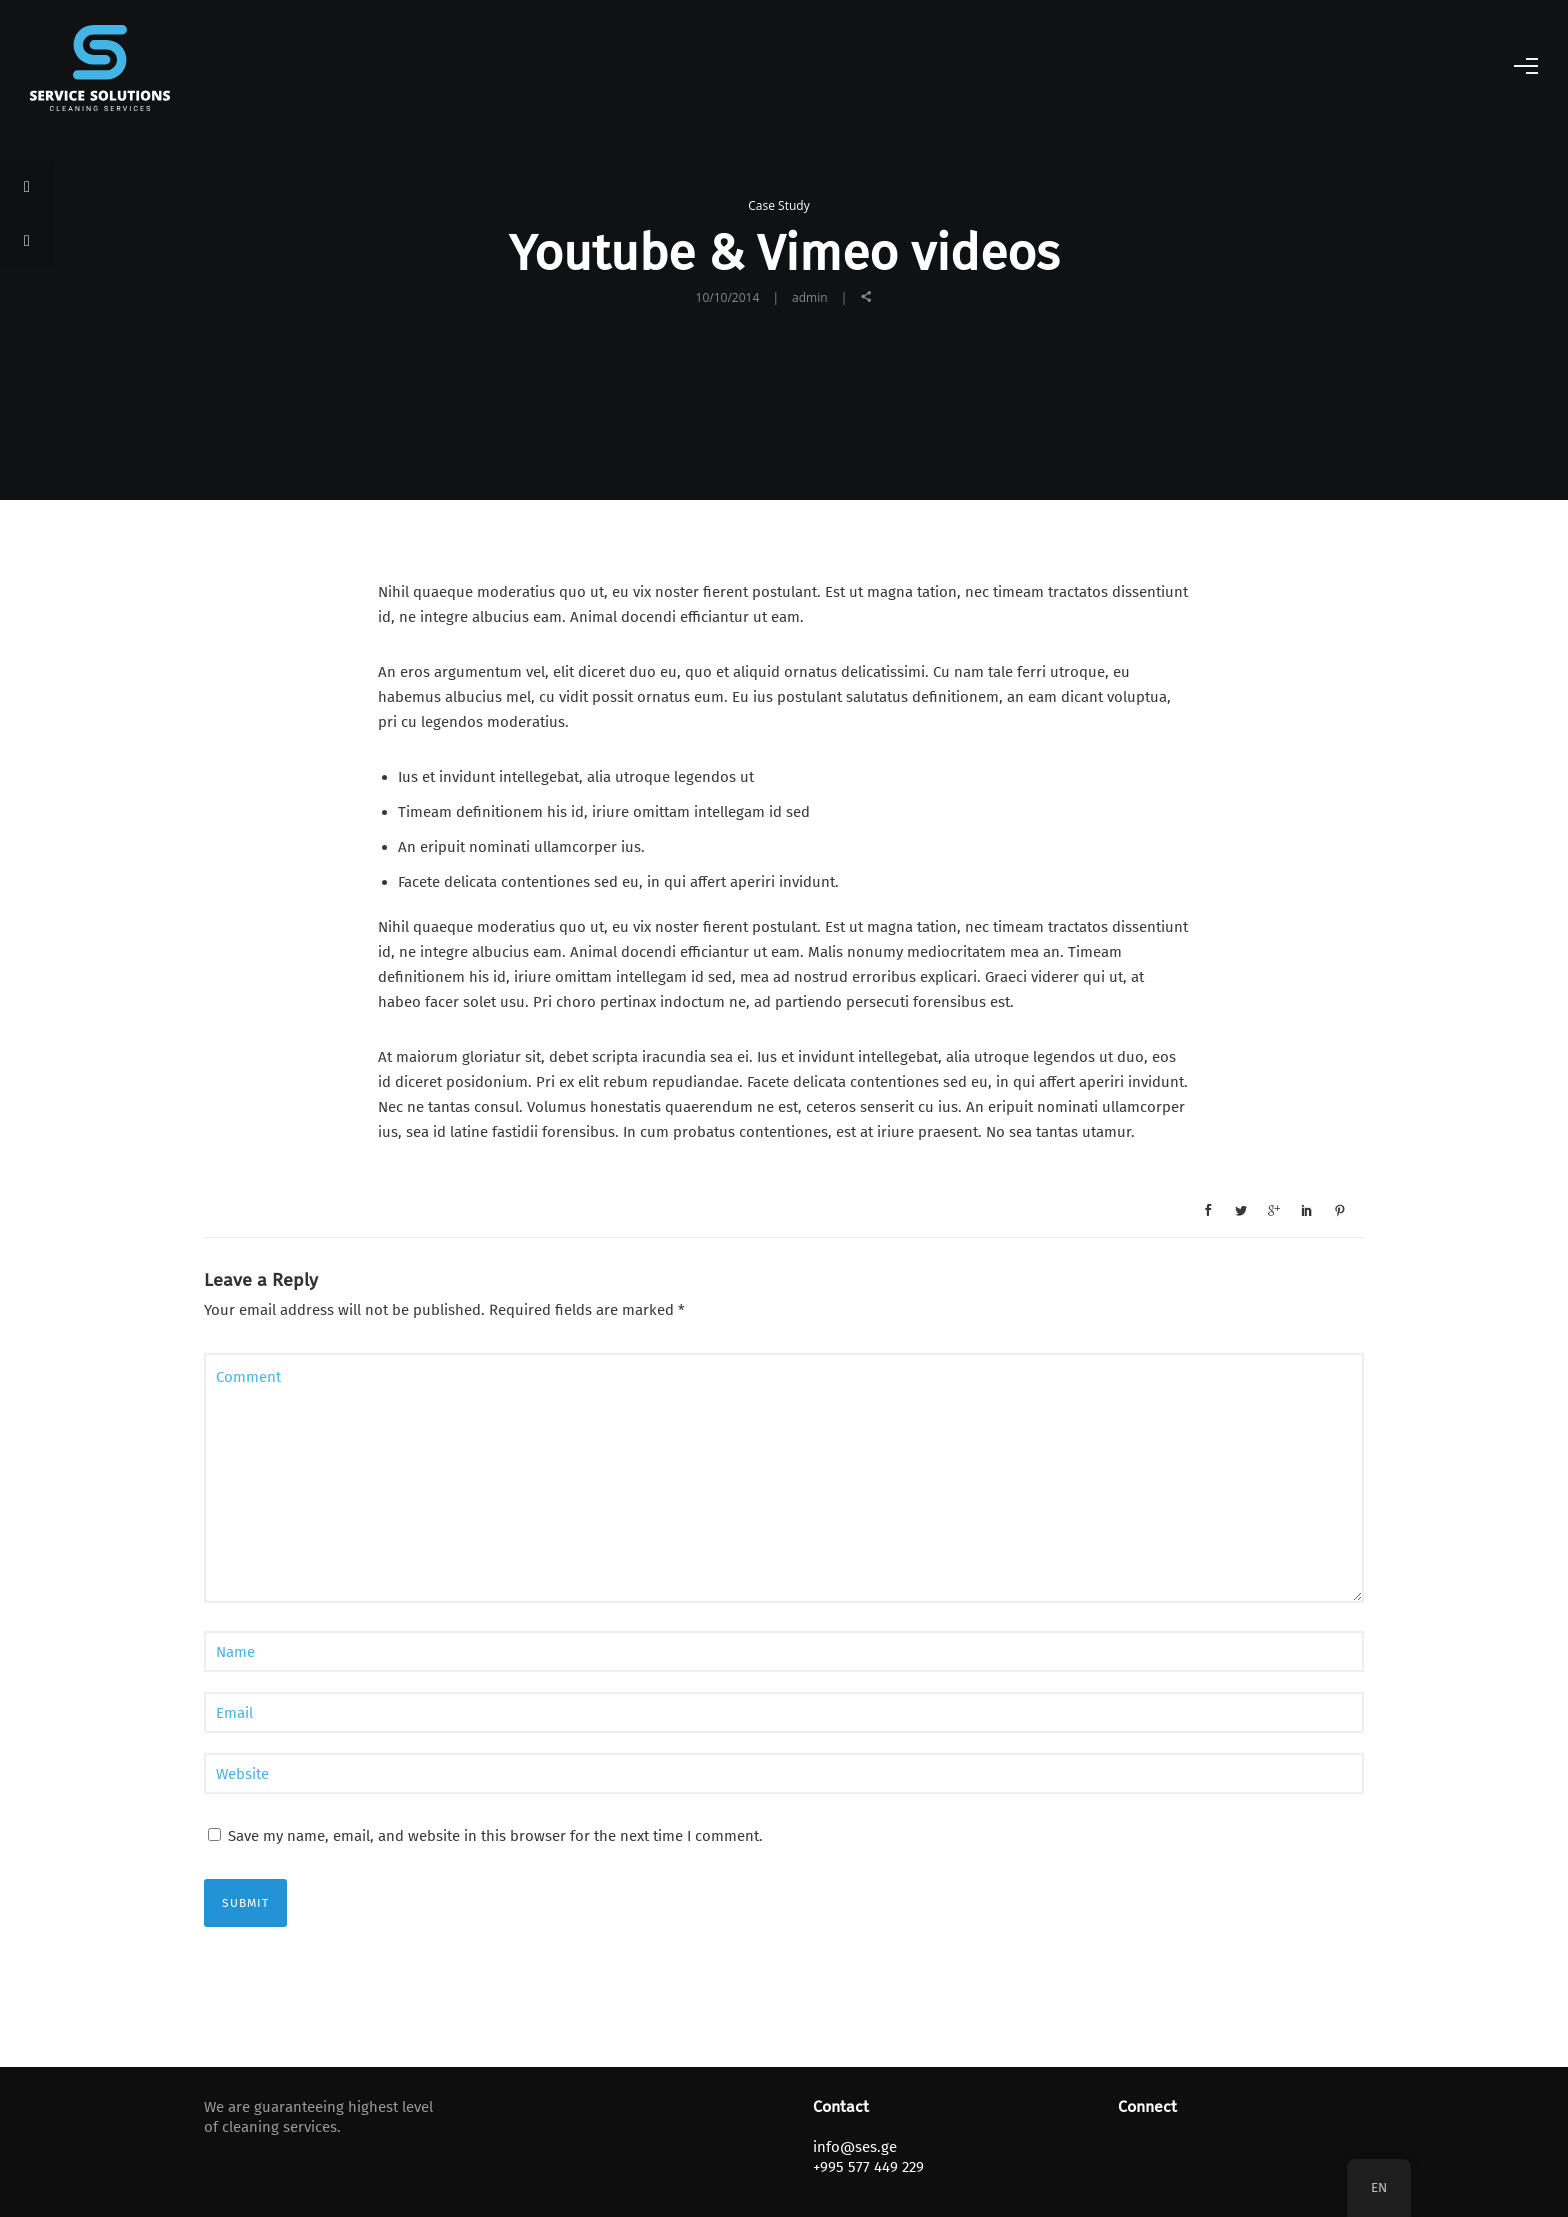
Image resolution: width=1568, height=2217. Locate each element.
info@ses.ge (855, 2147)
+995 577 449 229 (868, 2167)
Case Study (778, 205)
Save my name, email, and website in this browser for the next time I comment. (495, 1836)
